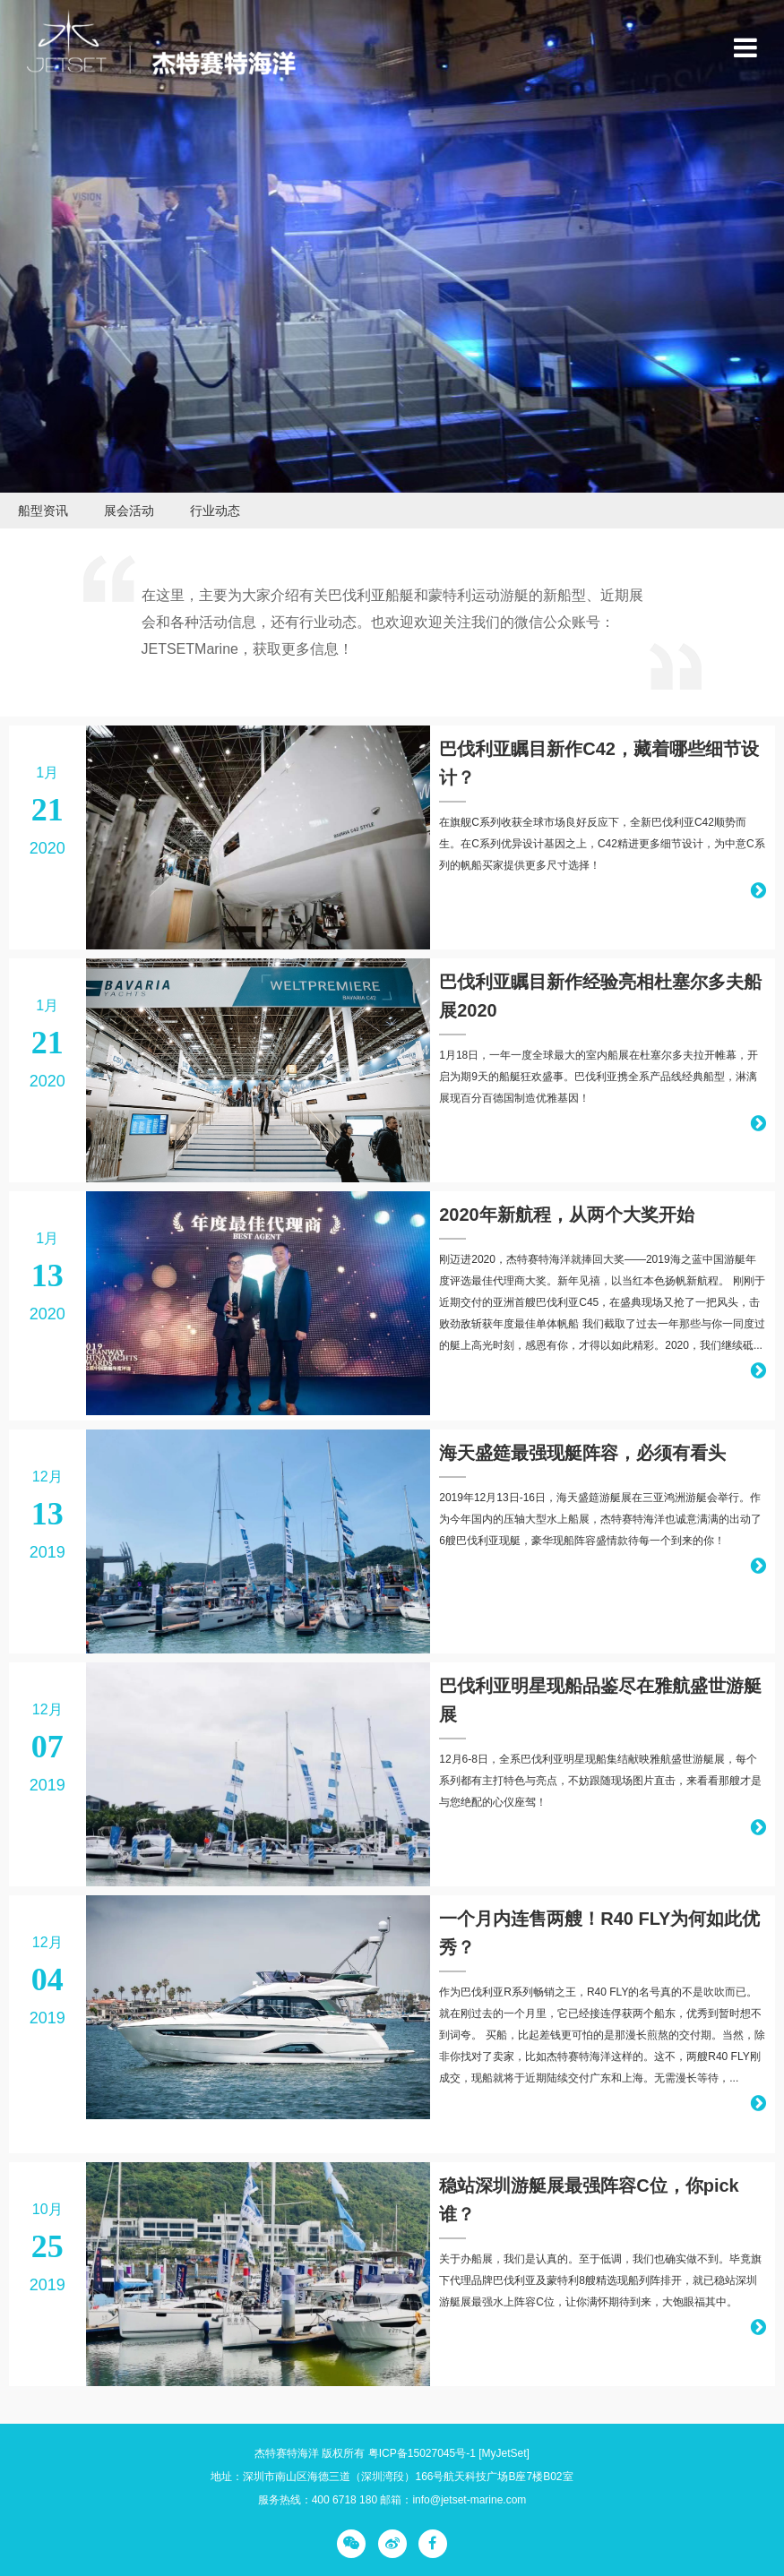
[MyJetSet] (504, 2453)
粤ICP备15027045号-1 (422, 2453)
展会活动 (129, 510)
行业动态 (215, 510)
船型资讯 (43, 510)
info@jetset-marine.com (469, 2500)
